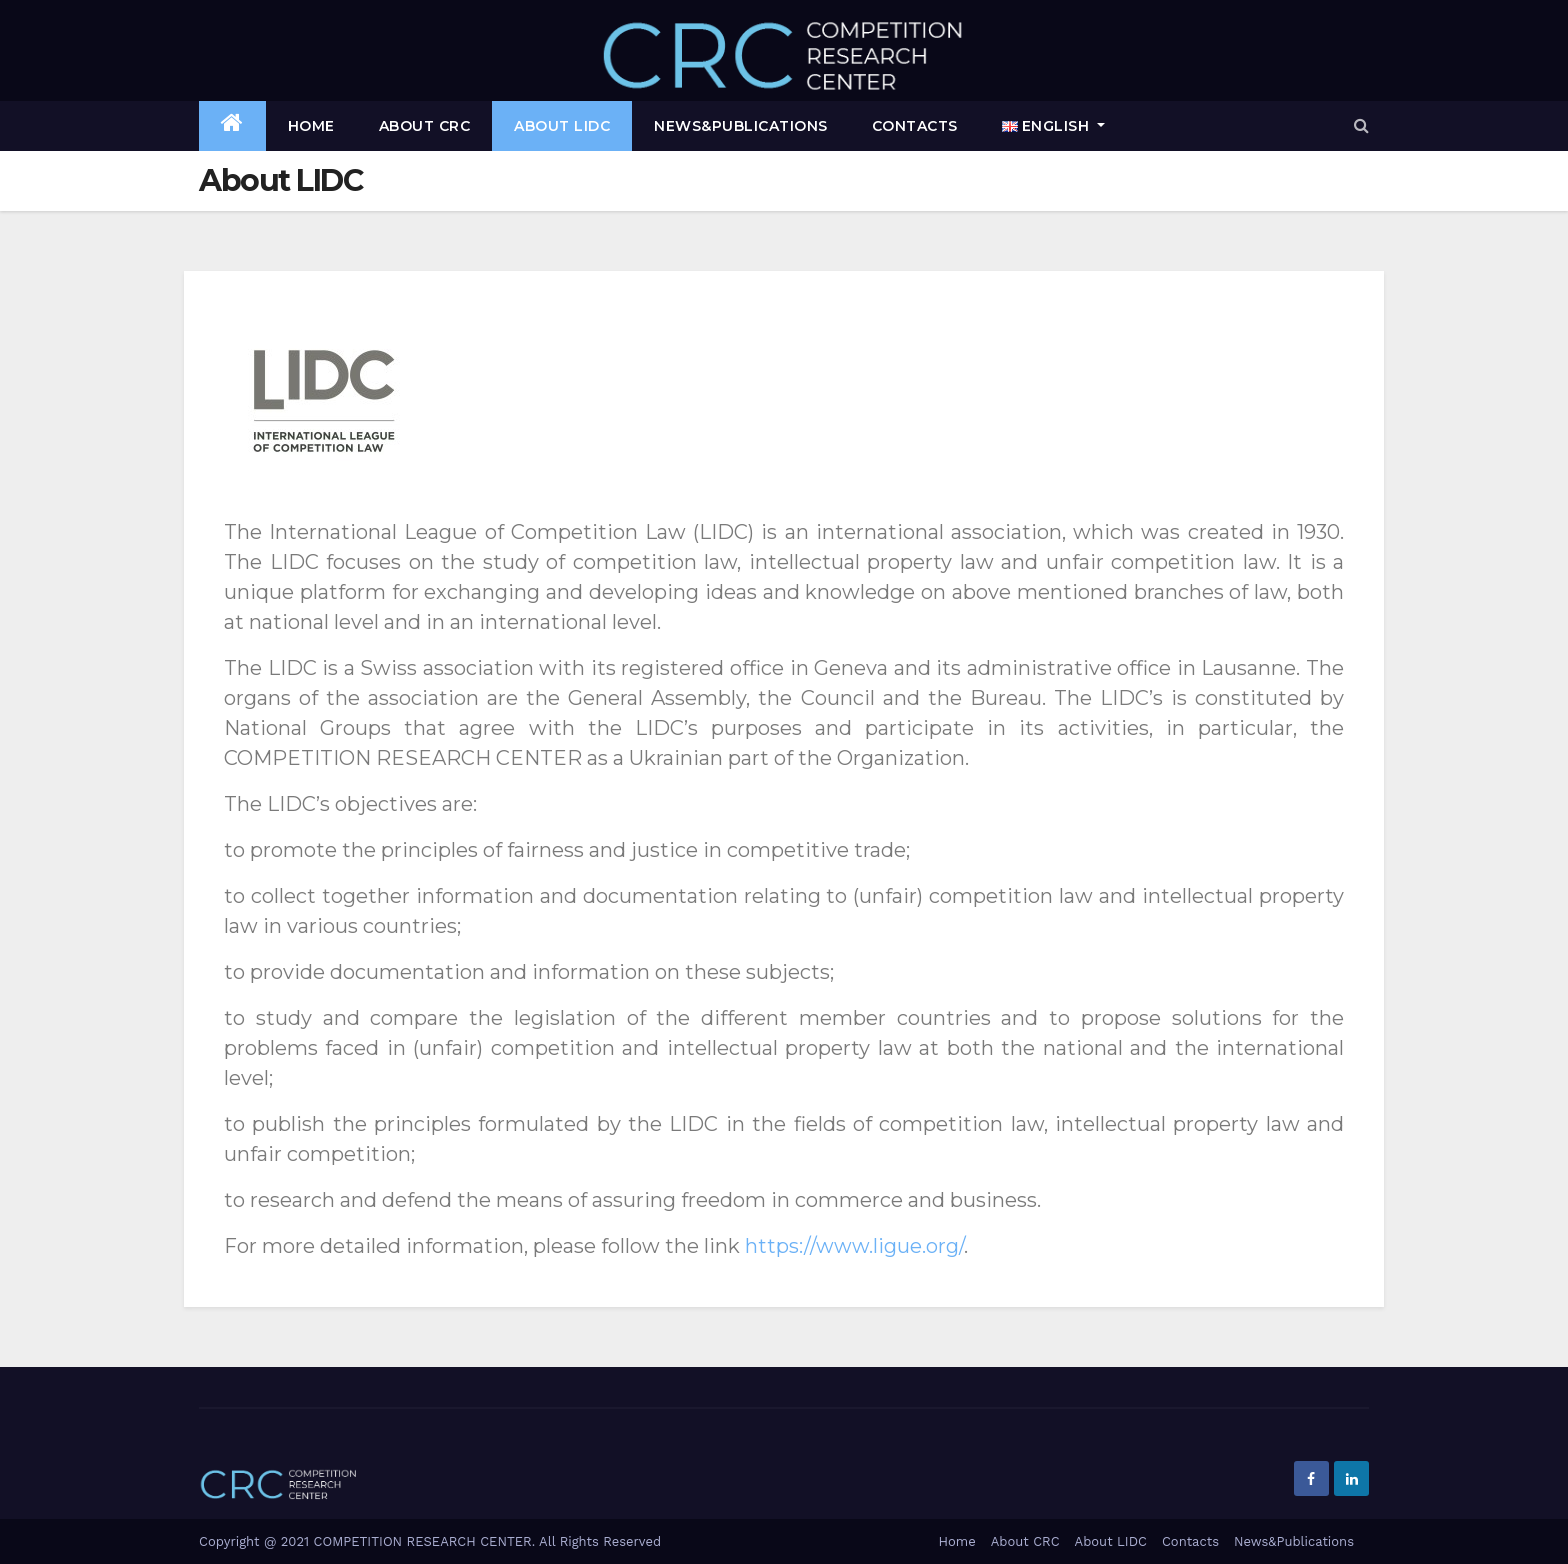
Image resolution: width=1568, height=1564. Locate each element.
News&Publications (741, 126)
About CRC (425, 126)
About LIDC (562, 126)
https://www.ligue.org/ (854, 1246)
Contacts (915, 126)
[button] (1361, 125)
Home (311, 126)
